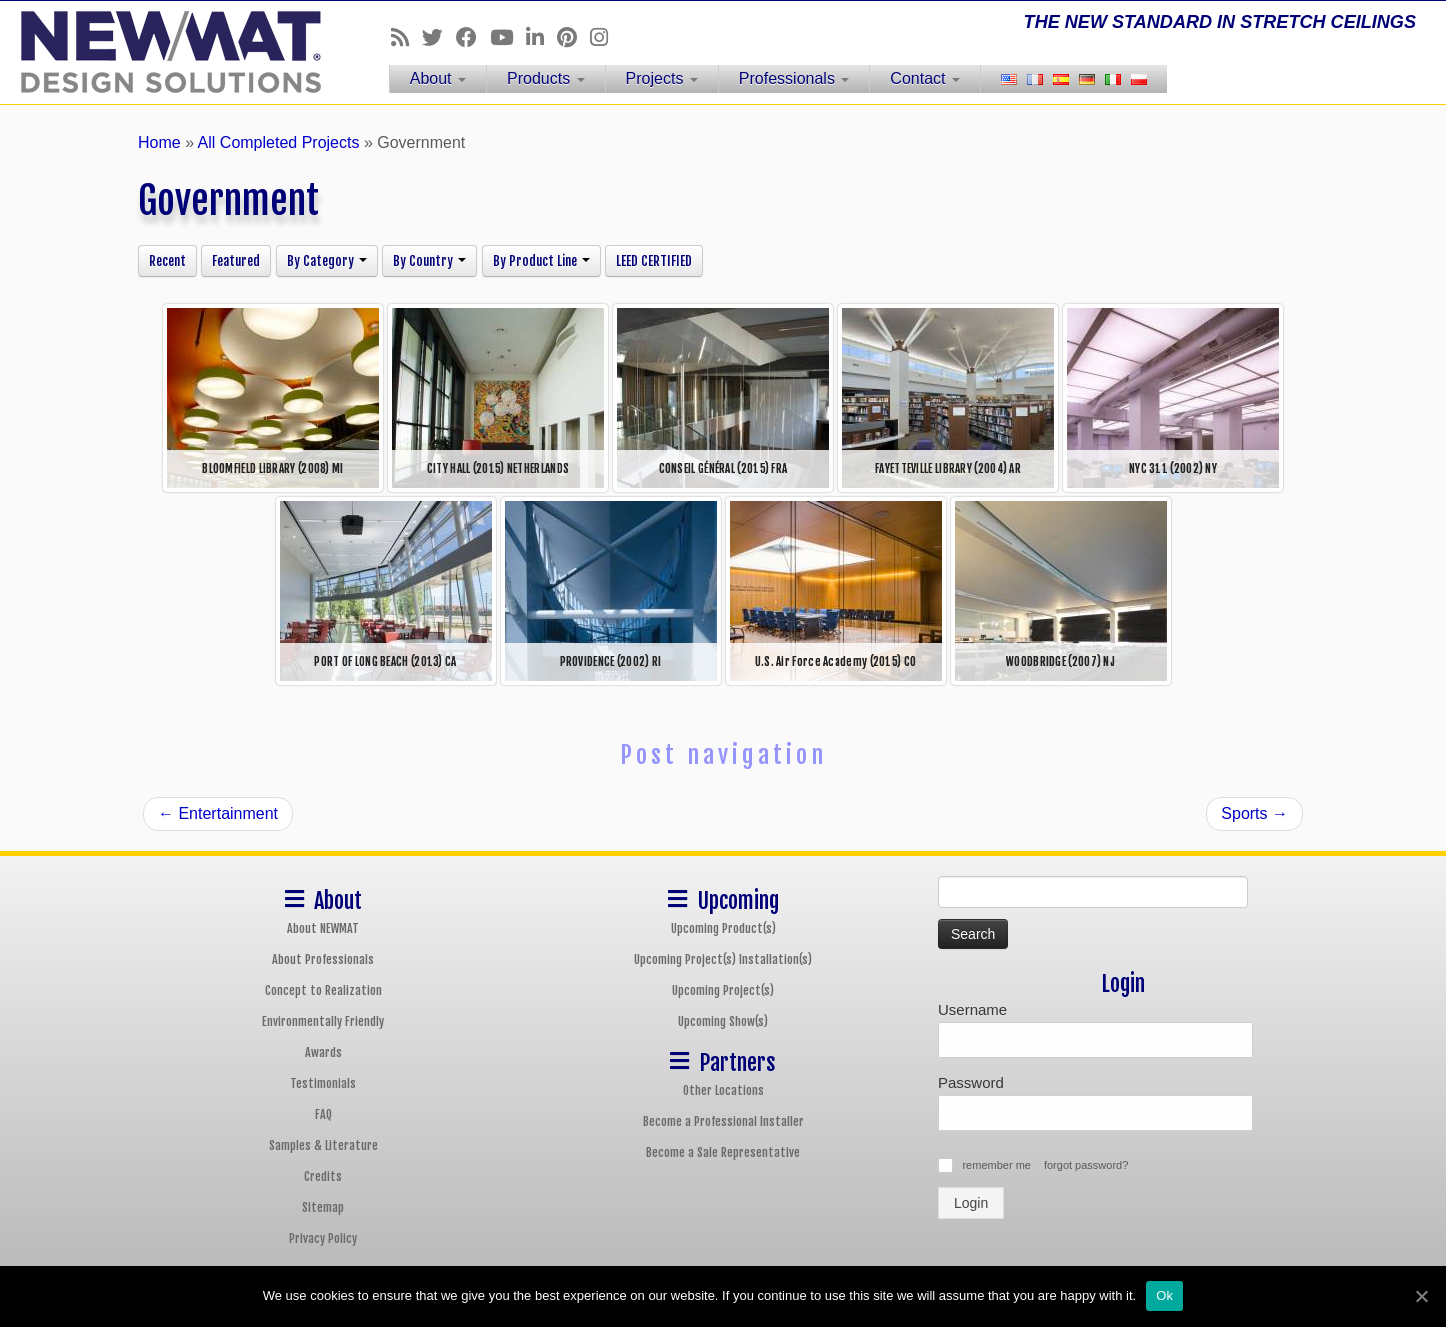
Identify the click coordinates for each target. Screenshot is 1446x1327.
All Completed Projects (279, 142)
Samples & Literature (323, 1145)
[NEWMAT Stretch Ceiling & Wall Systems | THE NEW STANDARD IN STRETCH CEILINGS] (167, 52)
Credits (323, 1176)
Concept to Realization (323, 990)
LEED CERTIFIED (654, 261)
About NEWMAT (323, 928)
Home (159, 142)
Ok (1164, 1295)
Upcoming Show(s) (723, 1021)
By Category (327, 261)
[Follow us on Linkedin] (541, 37)
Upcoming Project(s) (723, 990)
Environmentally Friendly (323, 1021)
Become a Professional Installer (723, 1121)
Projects (662, 78)
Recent (167, 261)
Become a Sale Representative (723, 1152)
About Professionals (323, 959)
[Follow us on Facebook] (473, 37)
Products (546, 78)
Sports (1254, 813)
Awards (323, 1052)
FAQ (323, 1114)
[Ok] (1421, 1296)
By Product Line (541, 261)
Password (971, 1082)
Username (972, 1009)
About (438, 78)
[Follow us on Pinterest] (573, 37)
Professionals (794, 78)
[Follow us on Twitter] (439, 37)
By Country (429, 261)
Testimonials (323, 1083)
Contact (925, 78)
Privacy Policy (323, 1238)
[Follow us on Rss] (406, 37)
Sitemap (323, 1207)
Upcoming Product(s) (723, 928)
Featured (236, 261)
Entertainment (218, 813)
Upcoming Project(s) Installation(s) (723, 959)
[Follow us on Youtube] (508, 37)
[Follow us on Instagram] (605, 37)
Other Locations (723, 1090)
